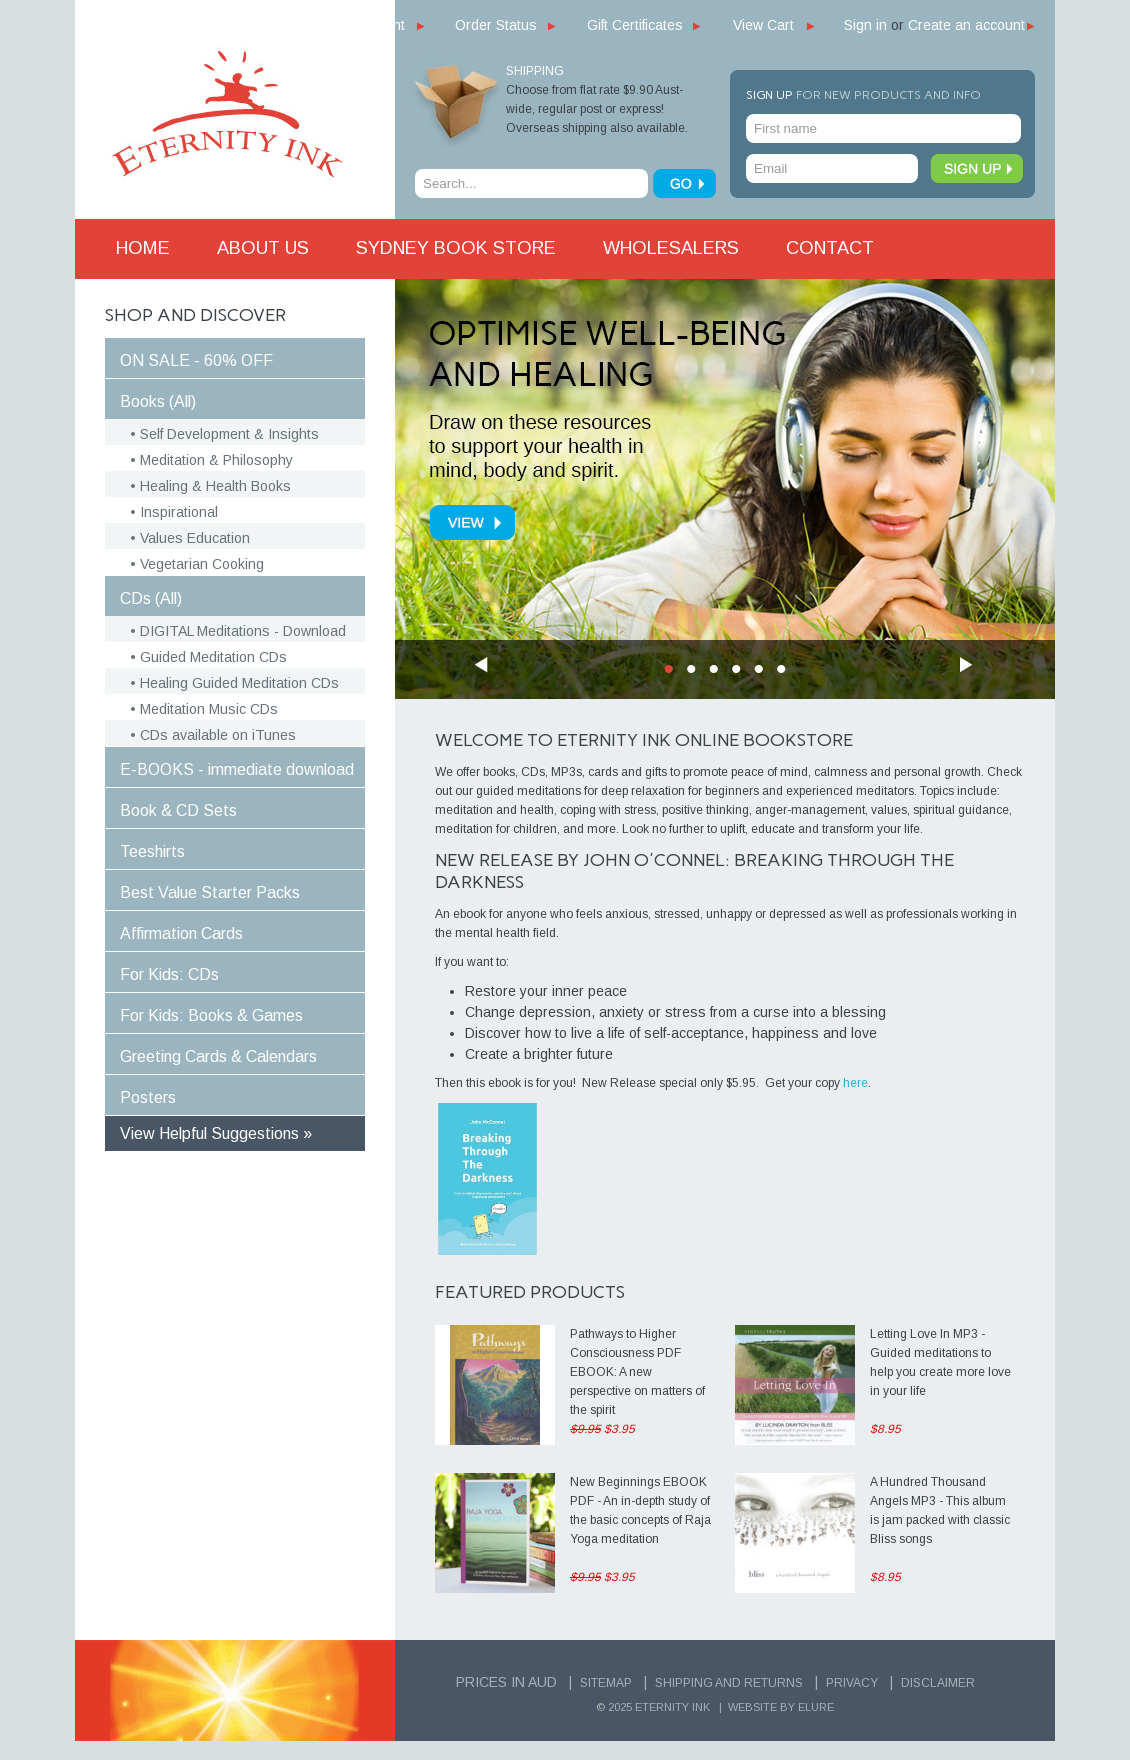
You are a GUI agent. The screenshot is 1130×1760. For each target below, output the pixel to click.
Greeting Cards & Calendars (218, 1056)
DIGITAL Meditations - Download (243, 631)
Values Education (195, 538)
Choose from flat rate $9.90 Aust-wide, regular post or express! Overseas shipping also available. (597, 109)
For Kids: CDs (169, 974)
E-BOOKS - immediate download (237, 769)
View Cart (763, 25)
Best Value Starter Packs (210, 892)
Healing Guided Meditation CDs (239, 683)
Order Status (496, 25)
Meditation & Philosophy (216, 460)
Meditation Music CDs (209, 709)
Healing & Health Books (215, 486)
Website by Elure (781, 1707)
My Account (369, 25)
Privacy (852, 1683)
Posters (148, 1097)
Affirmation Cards (181, 933)
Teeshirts (152, 851)
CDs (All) (151, 598)
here (855, 1083)
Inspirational (179, 512)
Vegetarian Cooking (202, 564)
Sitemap (606, 1683)
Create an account (966, 25)
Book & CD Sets (178, 810)
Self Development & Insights (229, 434)
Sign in (865, 25)
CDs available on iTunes (218, 735)
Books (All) (158, 401)
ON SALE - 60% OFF (196, 360)
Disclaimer (938, 1683)
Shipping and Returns (729, 1683)
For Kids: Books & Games (211, 1015)
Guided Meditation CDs (213, 657)
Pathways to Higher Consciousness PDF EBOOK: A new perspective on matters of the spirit (637, 1372)
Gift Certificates (635, 25)
